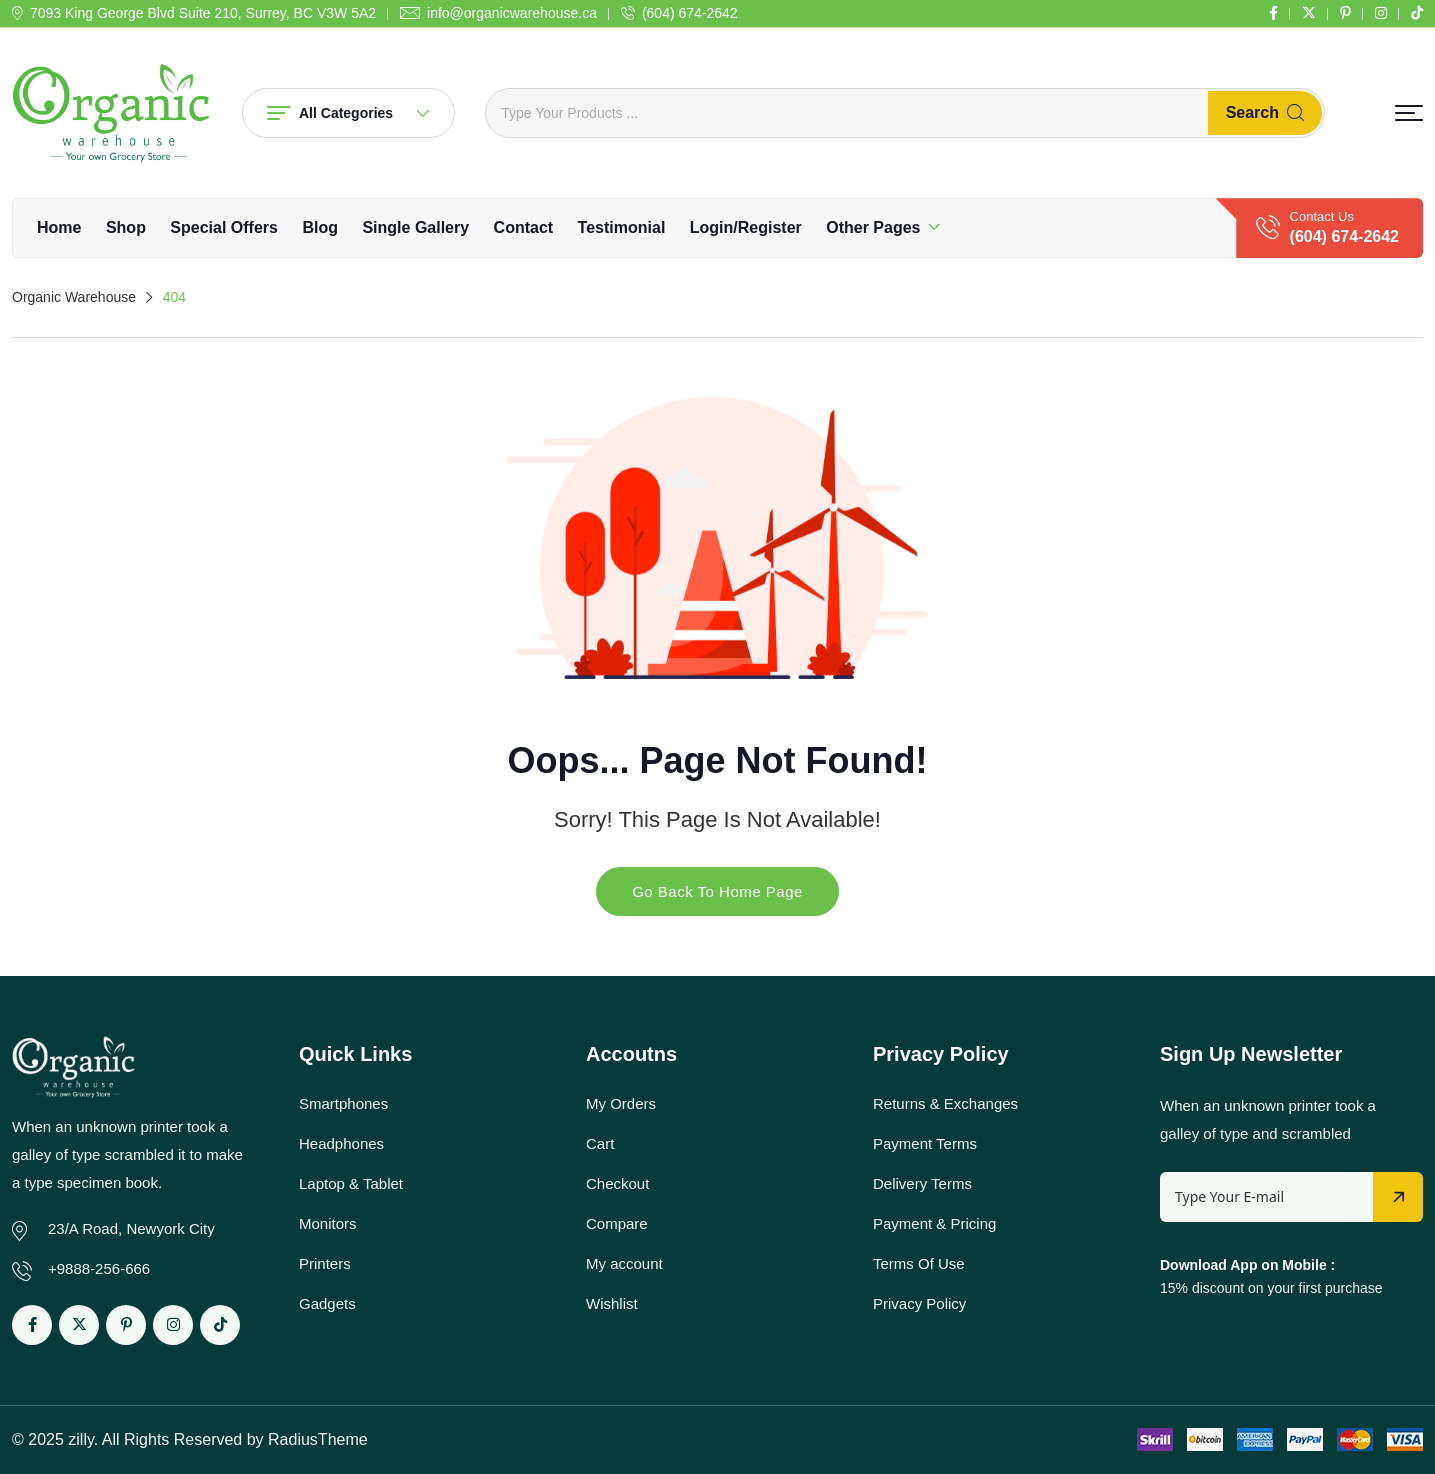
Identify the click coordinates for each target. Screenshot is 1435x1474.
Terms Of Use (919, 1263)
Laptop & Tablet (351, 1183)
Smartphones (343, 1103)
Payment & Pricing (934, 1223)
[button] (1409, 113)
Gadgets (327, 1303)
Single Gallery (415, 227)
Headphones (341, 1143)
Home (59, 227)
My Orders (621, 1103)
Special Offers (224, 227)
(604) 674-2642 (690, 13)
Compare (617, 1223)
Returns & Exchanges (945, 1103)
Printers (325, 1263)
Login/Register (746, 227)
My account (624, 1263)
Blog (320, 227)
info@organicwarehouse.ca (512, 13)
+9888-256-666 (99, 1268)
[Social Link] (1273, 13)
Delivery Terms (922, 1183)
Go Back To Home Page (717, 891)
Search (1265, 113)
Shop (126, 227)
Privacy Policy (919, 1303)
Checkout (617, 1183)
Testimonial (622, 227)
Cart (600, 1143)
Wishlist (612, 1303)
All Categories (348, 113)
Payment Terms (925, 1143)
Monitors (328, 1223)
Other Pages (873, 227)
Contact (524, 227)
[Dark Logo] (112, 113)
